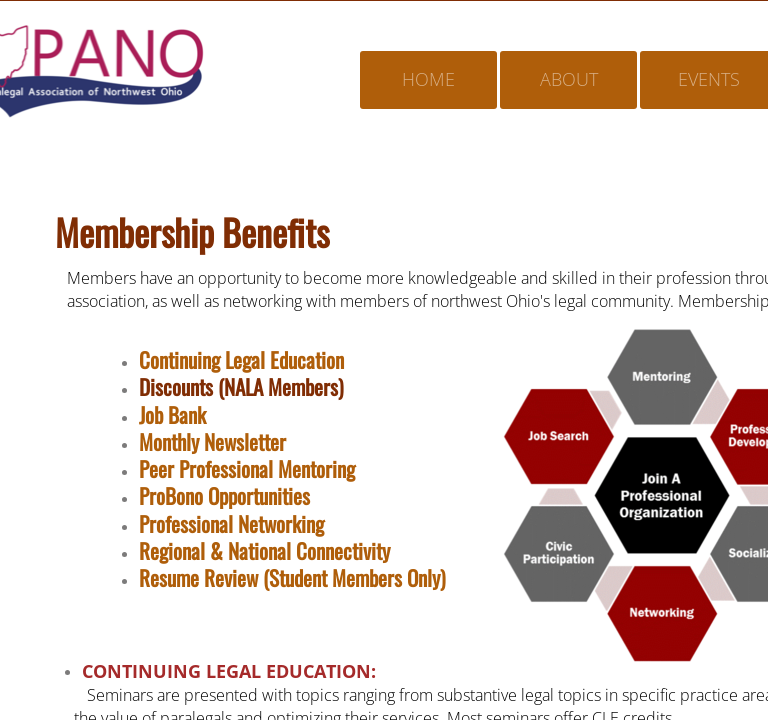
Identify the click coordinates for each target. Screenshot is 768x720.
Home (428, 79)
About (569, 79)
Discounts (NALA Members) (241, 386)
